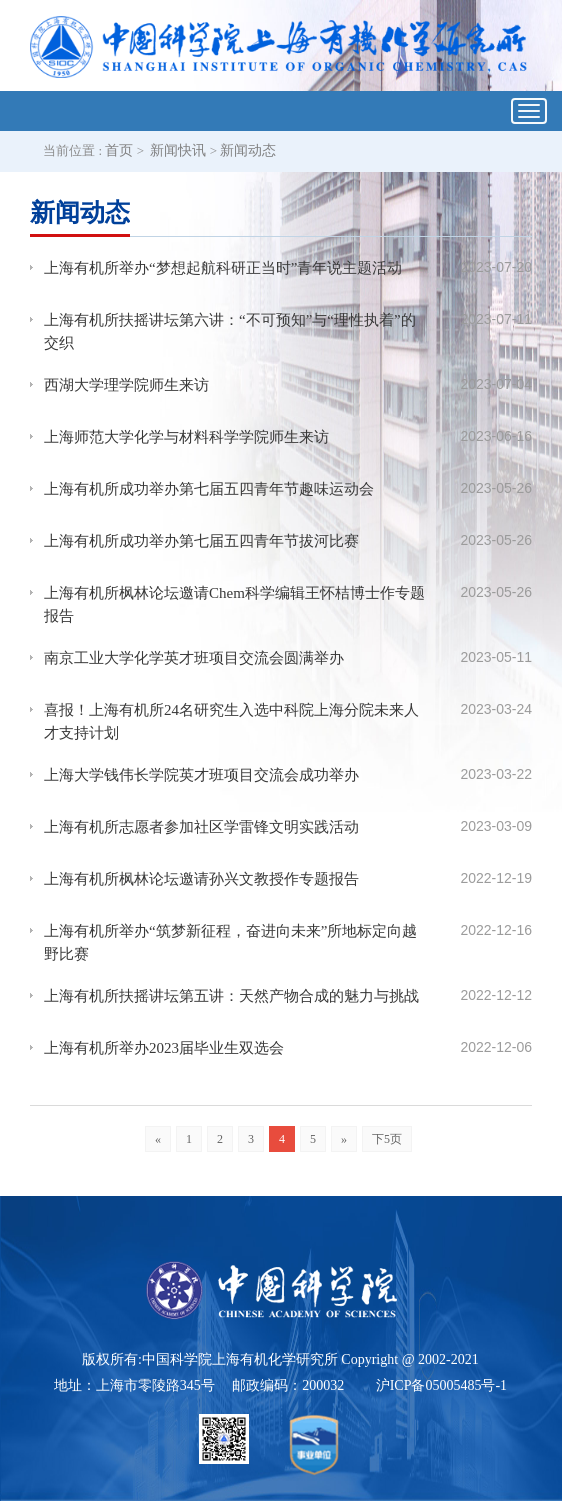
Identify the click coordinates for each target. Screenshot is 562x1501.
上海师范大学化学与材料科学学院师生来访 (186, 437)
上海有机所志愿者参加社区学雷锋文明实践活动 (201, 827)
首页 (119, 150)
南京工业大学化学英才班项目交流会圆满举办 (194, 658)
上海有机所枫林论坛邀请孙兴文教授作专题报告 (201, 879)
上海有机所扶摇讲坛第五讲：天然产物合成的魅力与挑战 (231, 996)
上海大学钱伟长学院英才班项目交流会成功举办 (201, 775)
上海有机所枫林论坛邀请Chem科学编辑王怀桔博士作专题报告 (234, 604)
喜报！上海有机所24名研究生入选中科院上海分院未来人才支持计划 (231, 721)
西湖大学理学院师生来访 (126, 385)
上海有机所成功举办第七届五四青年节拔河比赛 (201, 541)
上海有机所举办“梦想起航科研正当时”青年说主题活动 (223, 268)
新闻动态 (248, 150)
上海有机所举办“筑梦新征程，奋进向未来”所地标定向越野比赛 (230, 942)
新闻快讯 (178, 150)
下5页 (387, 1139)
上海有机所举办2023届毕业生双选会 (164, 1048)
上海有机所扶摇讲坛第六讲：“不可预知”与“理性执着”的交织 (230, 331)
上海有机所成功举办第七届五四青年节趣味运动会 (209, 489)
